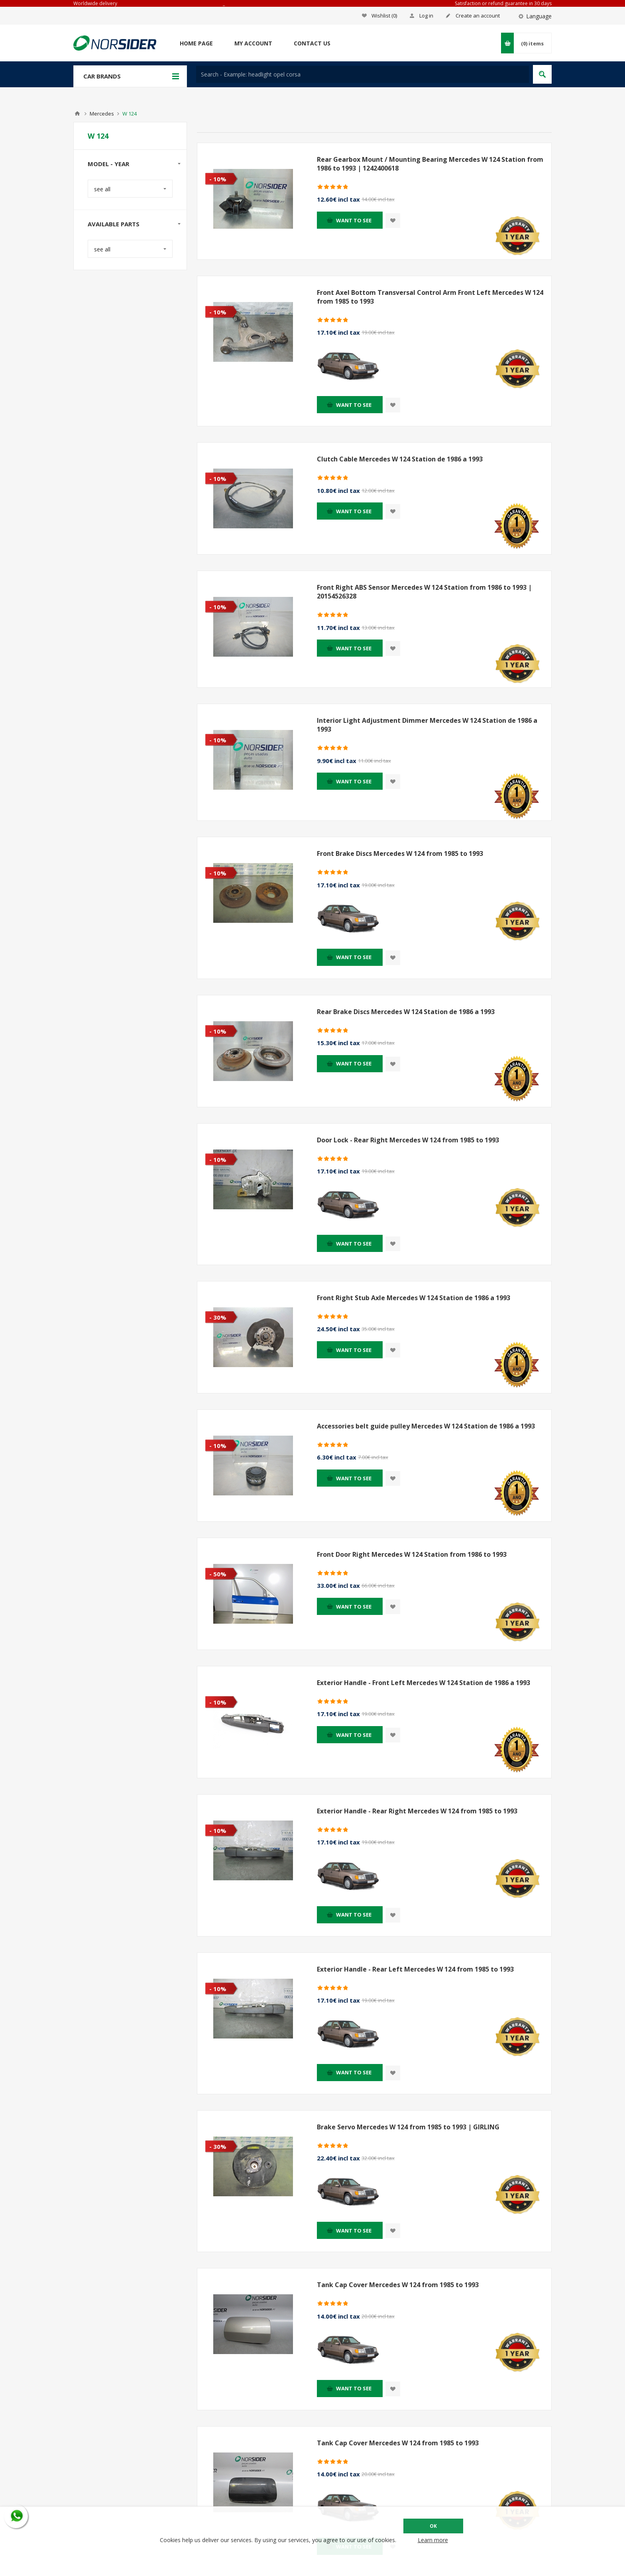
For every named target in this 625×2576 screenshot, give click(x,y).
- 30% (217, 1317)
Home (77, 113)
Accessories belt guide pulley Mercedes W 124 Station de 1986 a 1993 (426, 1426)
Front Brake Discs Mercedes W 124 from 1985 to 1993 (400, 853)
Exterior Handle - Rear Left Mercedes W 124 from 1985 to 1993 (415, 1969)
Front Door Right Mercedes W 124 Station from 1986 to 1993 (412, 1554)
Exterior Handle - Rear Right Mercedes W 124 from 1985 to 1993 (417, 1811)
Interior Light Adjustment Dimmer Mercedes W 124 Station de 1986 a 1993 (427, 725)
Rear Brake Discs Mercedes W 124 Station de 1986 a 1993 (406, 1011)
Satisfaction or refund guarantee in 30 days (503, 3)
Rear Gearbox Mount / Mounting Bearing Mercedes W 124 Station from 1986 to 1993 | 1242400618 (430, 164)
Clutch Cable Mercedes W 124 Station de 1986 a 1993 (400, 459)
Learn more (433, 2540)
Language (539, 16)
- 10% (217, 179)
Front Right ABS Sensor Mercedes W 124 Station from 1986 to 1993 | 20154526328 (424, 591)
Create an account (478, 15)
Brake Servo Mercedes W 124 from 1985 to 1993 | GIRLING (408, 2127)
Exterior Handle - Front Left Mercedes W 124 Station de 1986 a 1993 (423, 1682)
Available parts (114, 224)
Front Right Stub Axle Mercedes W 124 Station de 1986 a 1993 (413, 1297)
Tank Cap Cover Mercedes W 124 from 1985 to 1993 (398, 2284)
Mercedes (102, 113)
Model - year (108, 164)
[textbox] (362, 74)
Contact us (312, 43)
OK (433, 2526)
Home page (196, 43)
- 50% (217, 1574)
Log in (426, 15)
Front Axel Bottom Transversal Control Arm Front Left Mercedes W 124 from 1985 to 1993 (430, 297)
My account (253, 43)
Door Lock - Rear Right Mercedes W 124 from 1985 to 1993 (408, 1140)
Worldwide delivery (95, 3)
